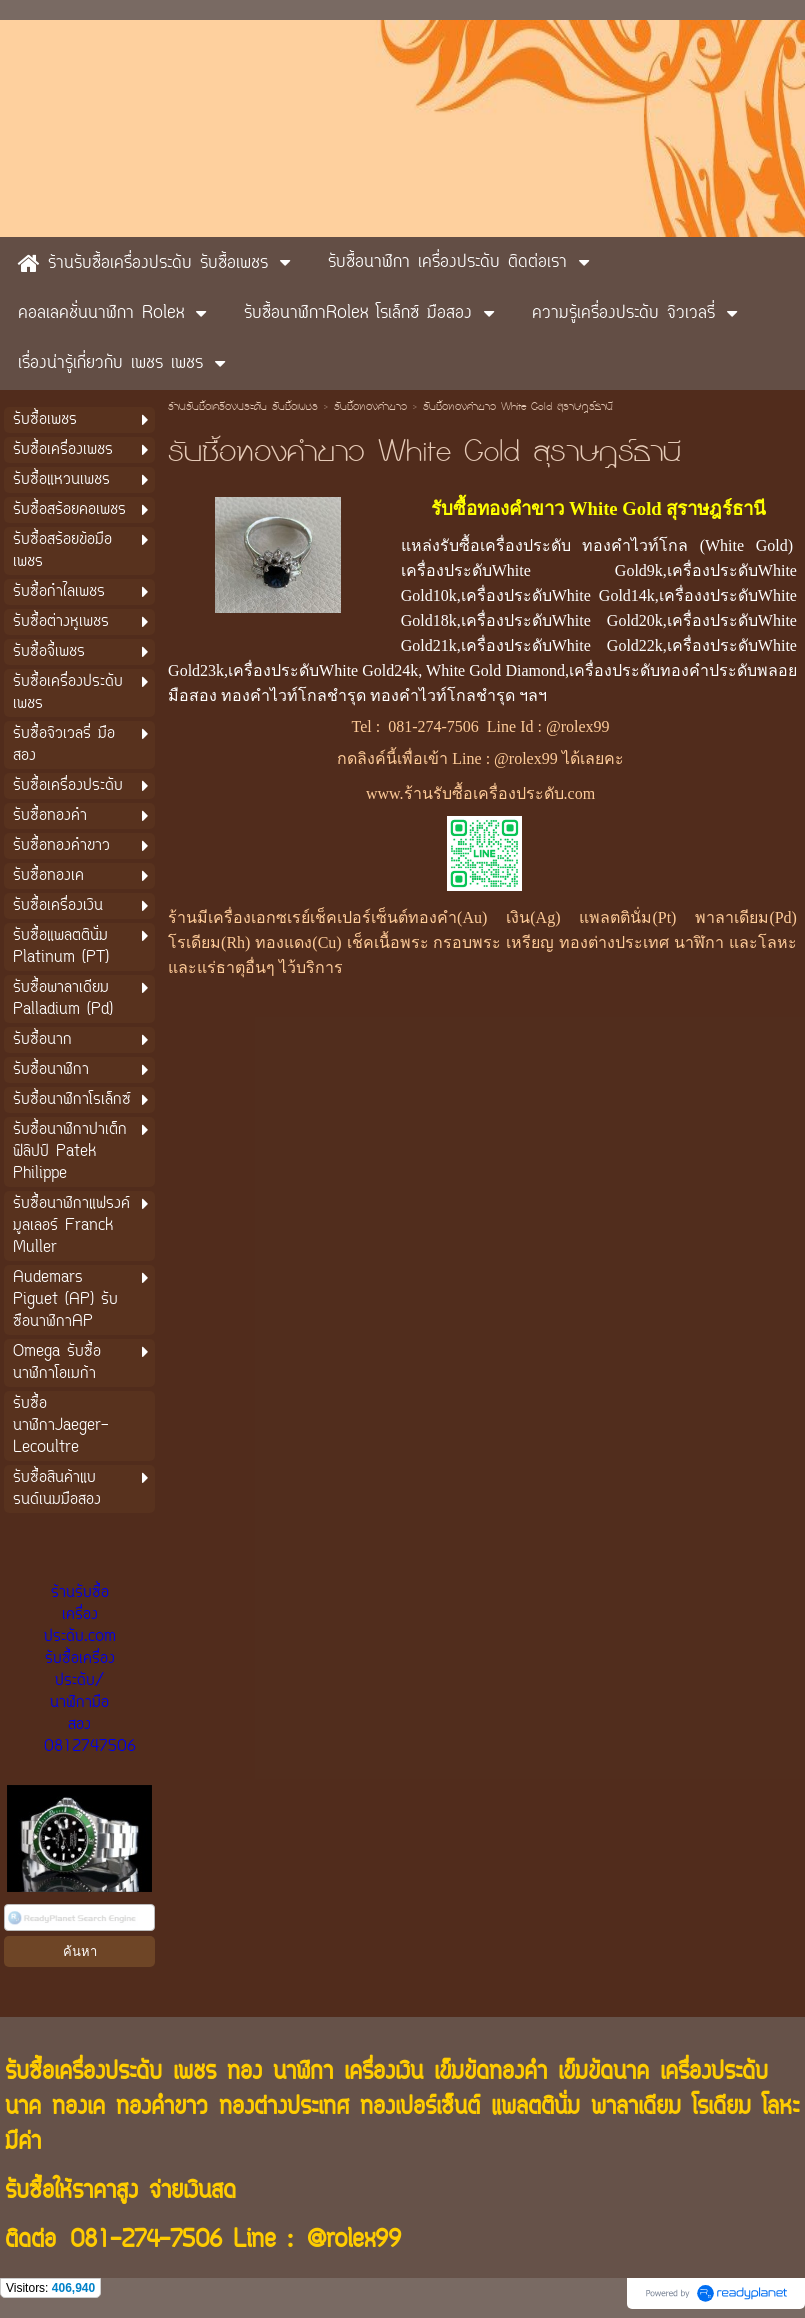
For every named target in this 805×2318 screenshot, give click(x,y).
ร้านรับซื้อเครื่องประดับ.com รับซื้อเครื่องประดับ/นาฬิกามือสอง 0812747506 (90, 1670)
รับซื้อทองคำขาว (370, 408)
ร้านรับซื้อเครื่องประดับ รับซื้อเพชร (243, 408)
